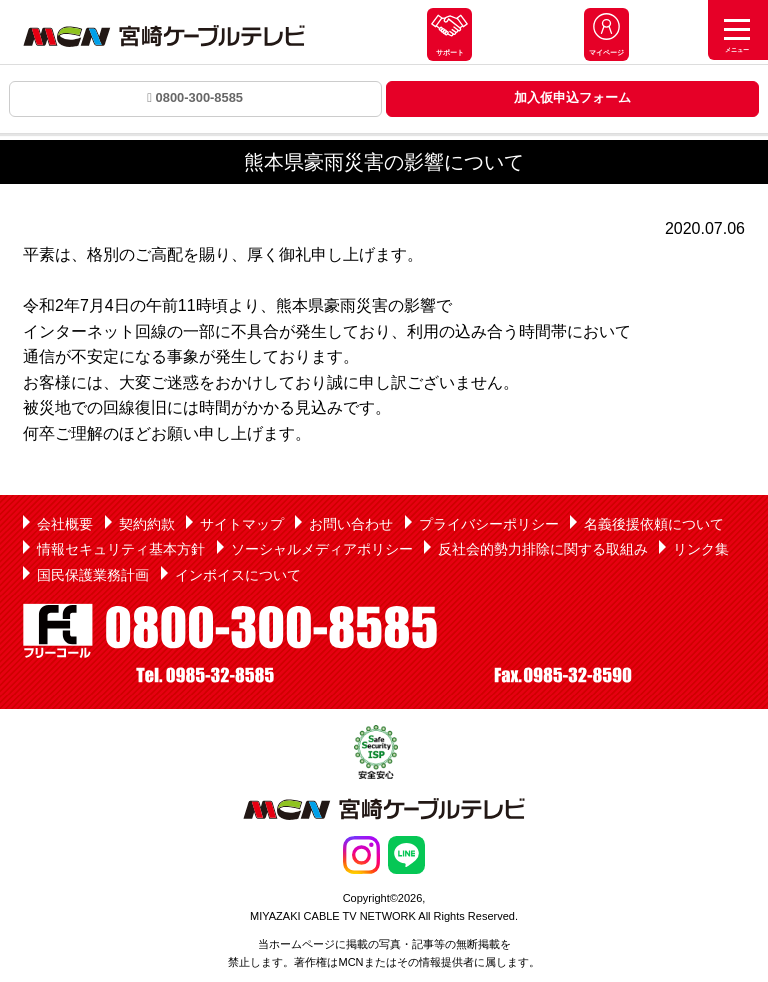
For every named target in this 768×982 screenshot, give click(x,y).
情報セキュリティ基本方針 (121, 549)
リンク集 (701, 549)
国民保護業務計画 (93, 575)
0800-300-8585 (195, 97)
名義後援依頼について (654, 524)
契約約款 (147, 524)
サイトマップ (242, 524)
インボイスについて (238, 575)
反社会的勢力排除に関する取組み (543, 549)
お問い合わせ (351, 524)
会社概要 (65, 524)
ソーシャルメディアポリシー (322, 549)
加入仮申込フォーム (572, 97)
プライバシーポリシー (489, 524)
